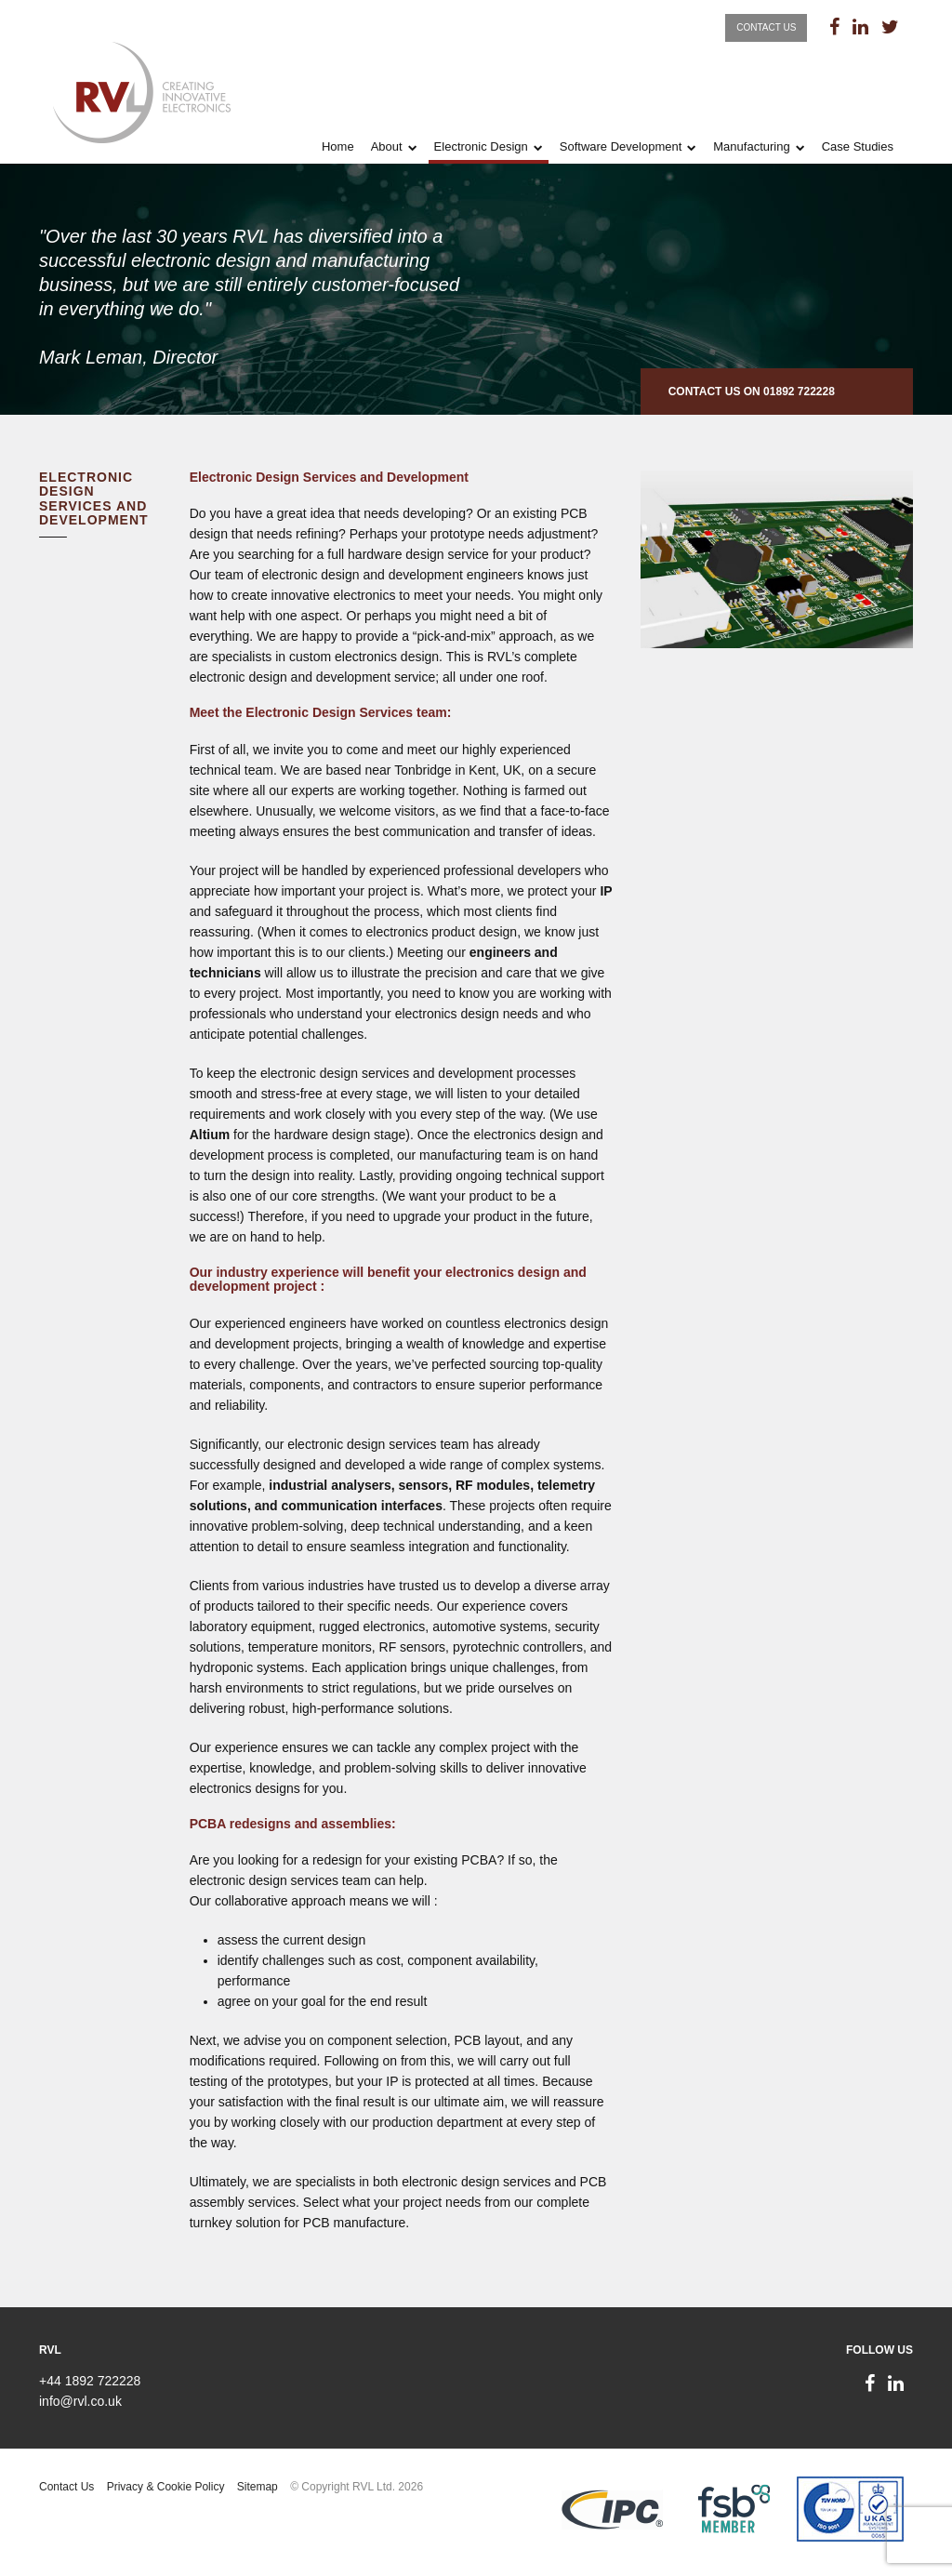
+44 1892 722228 (89, 2380)
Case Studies (857, 146)
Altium (210, 1134)
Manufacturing (751, 146)
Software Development (621, 146)
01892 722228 (799, 391)
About (387, 146)
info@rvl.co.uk (80, 2401)
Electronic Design (481, 146)
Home (338, 146)
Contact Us (766, 27)
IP (606, 890)
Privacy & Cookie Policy (166, 2486)
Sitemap (257, 2486)
